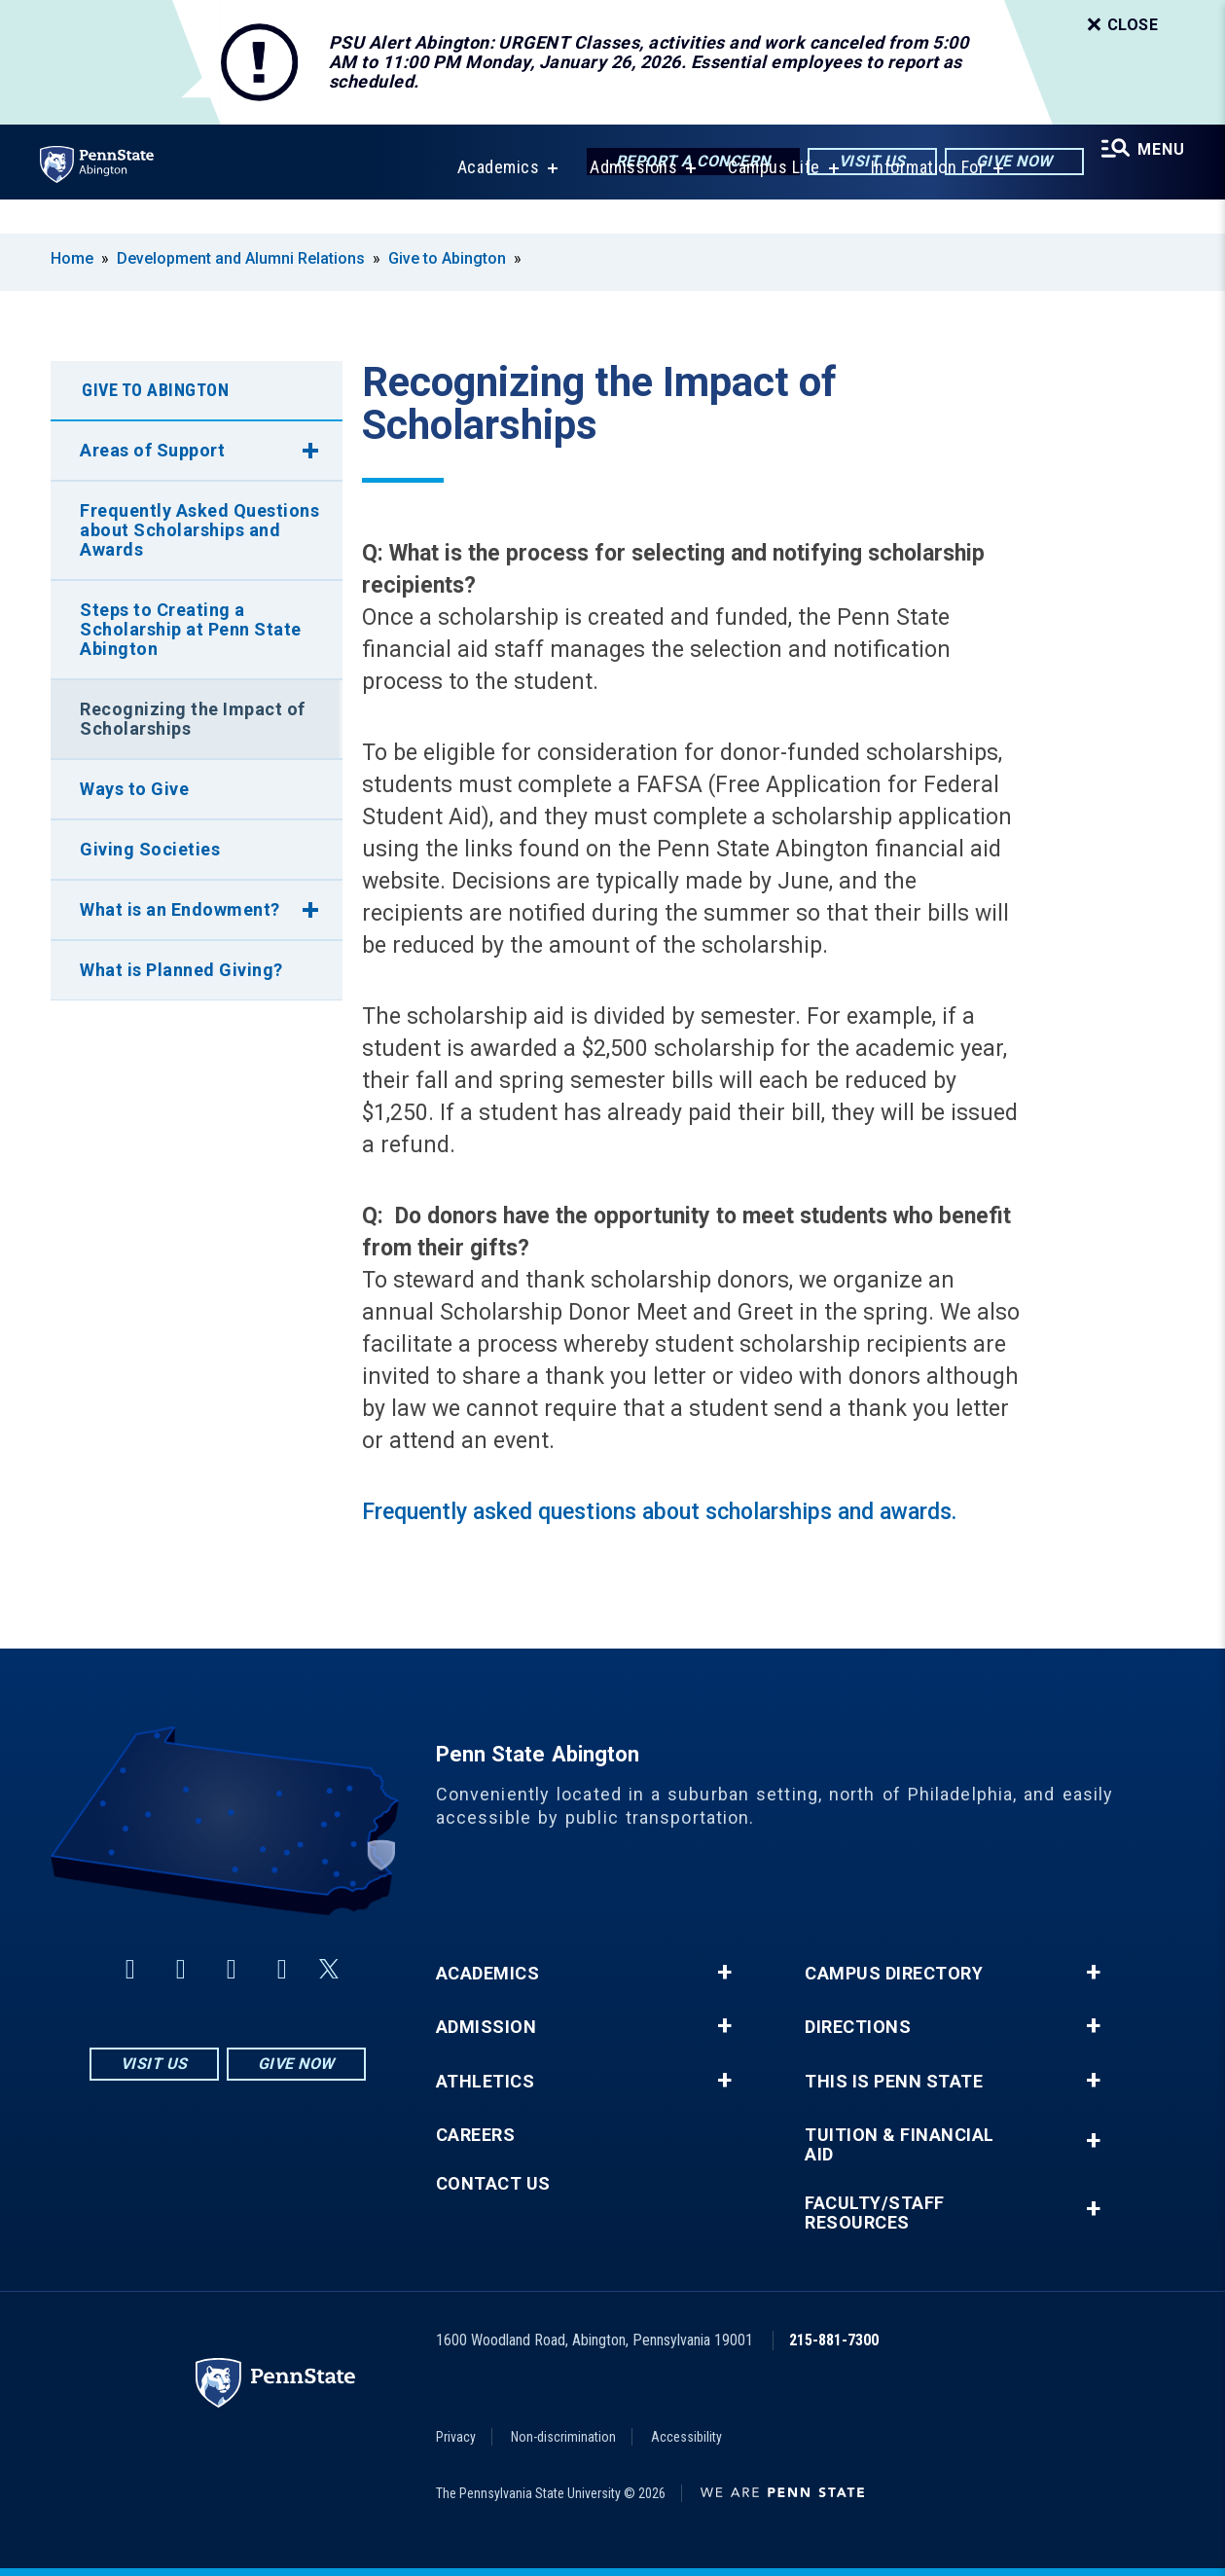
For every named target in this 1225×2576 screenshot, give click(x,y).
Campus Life (767, 202)
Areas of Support (152, 450)
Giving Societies (150, 849)
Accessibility (686, 2437)
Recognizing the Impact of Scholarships (193, 719)
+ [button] (724, 1972)
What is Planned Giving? (181, 970)
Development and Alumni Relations (241, 258)
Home (72, 258)
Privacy (456, 2437)
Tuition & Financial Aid (899, 2144)
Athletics (485, 2081)
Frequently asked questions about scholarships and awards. (662, 1512)
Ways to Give (134, 789)
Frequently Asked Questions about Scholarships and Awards (199, 530)
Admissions (626, 202)
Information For (921, 202)
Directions (858, 2027)
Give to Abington (447, 258)
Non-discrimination (563, 2437)
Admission (486, 2027)
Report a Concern (681, 163)
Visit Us (860, 163)
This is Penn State (894, 2081)
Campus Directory (894, 1973)
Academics (491, 202)
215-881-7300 (834, 2340)
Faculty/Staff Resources (875, 2213)
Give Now (1002, 163)
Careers (476, 2135)
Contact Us (493, 2184)
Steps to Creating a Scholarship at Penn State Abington (191, 629)
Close (1121, 25)
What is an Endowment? (180, 909)
